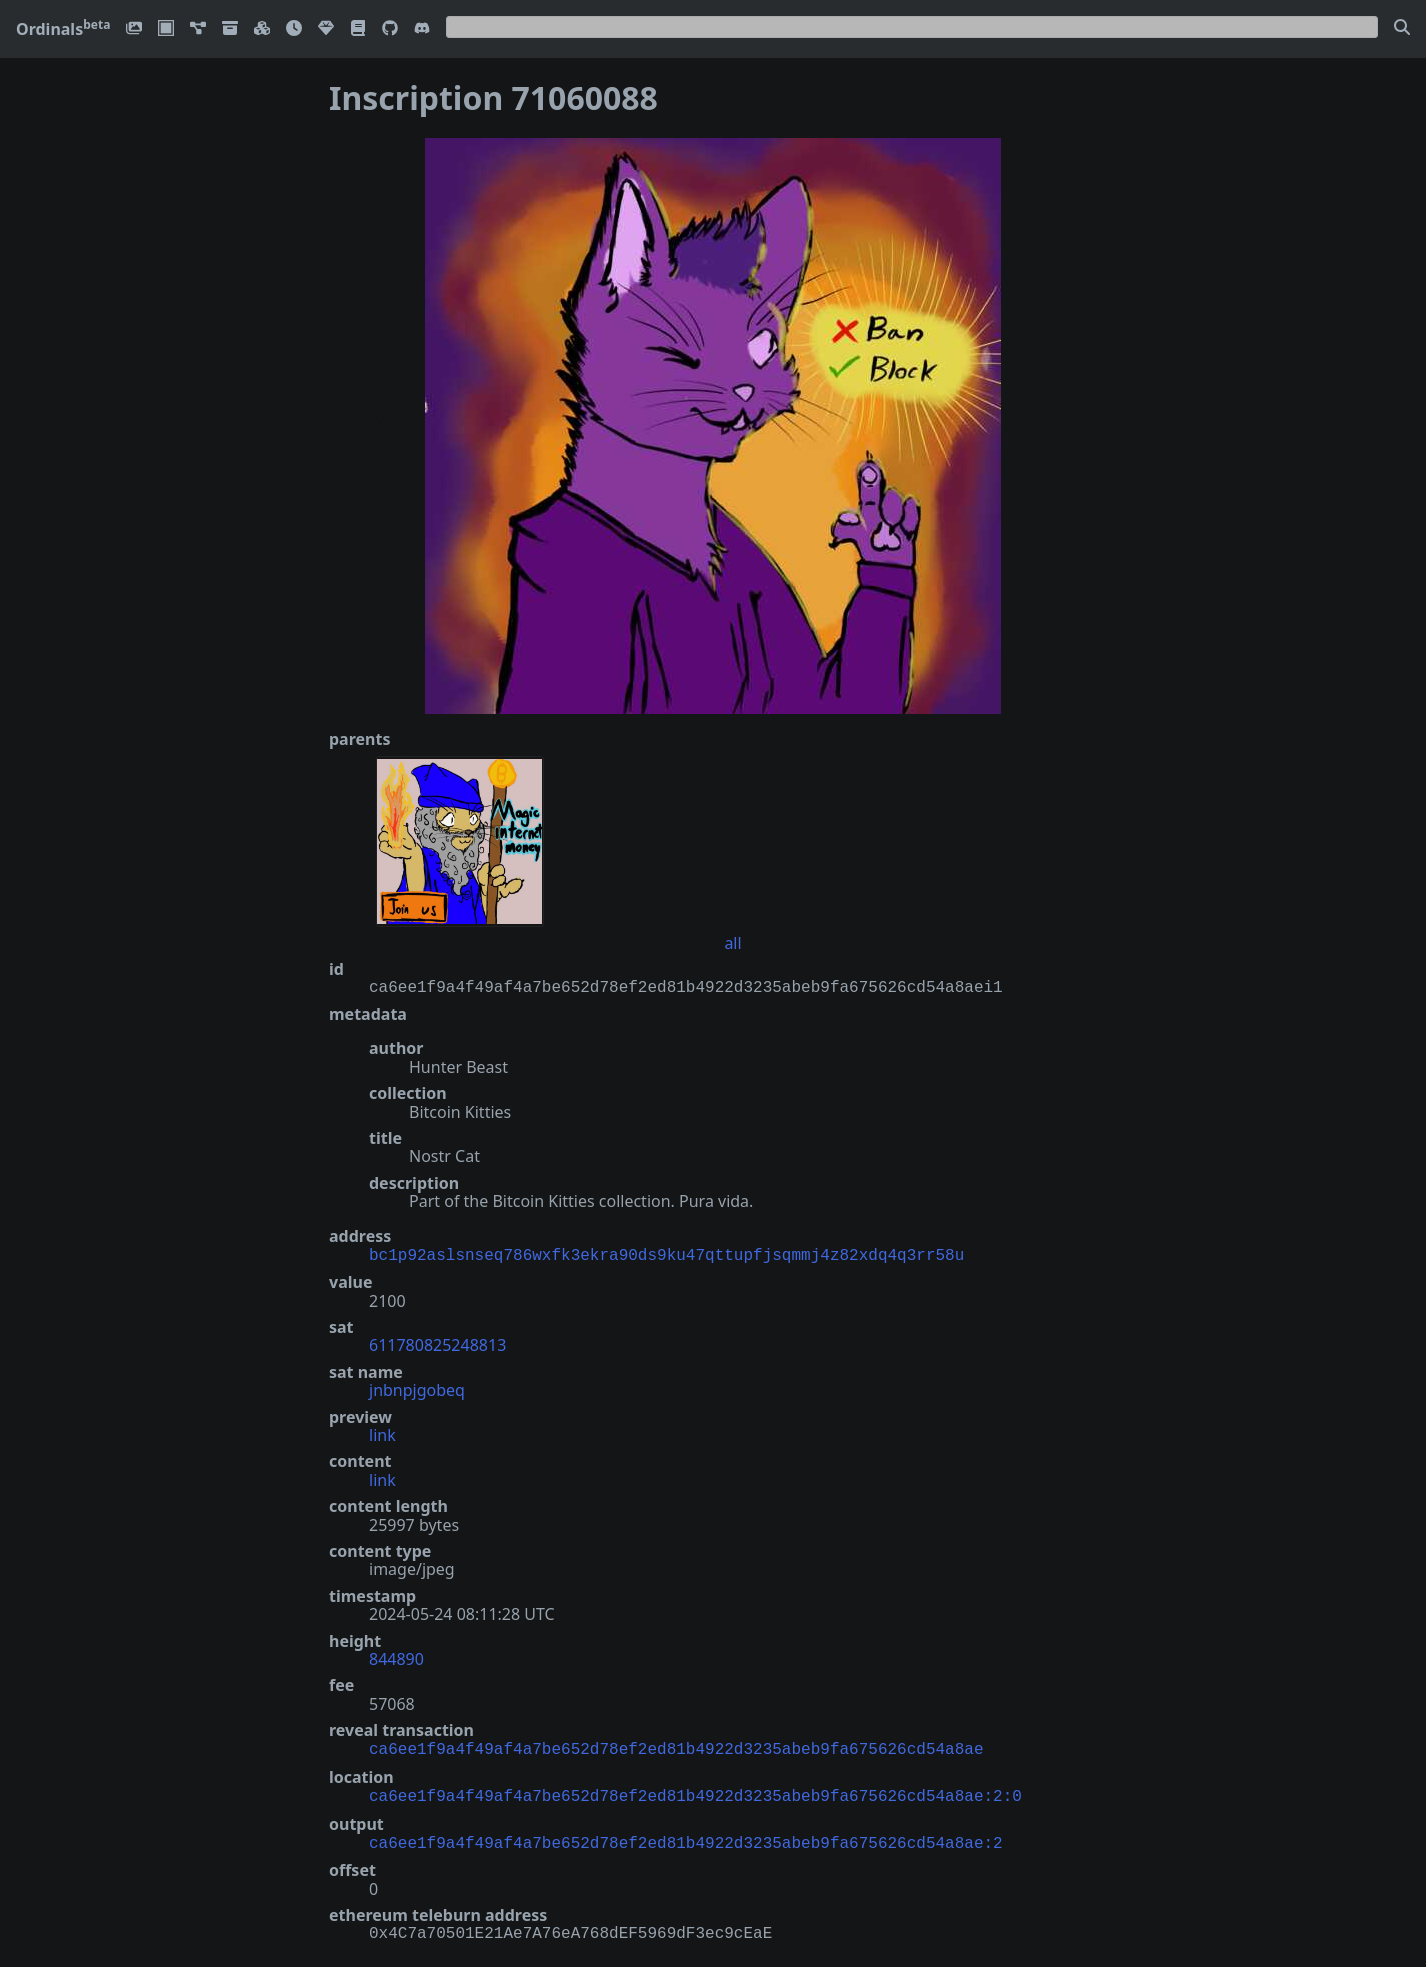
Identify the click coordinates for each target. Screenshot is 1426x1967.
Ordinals (63, 29)
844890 (396, 1657)
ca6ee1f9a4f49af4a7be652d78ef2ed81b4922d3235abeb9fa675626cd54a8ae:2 (686, 1836)
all (732, 943)
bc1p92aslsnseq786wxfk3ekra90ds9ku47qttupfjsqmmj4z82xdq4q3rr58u (666, 1254)
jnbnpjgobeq (417, 1388)
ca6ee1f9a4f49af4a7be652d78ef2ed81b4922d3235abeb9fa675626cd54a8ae (676, 1746)
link (382, 1433)
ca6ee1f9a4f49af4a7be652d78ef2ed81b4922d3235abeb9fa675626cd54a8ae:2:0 (695, 1791)
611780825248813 (437, 1343)
